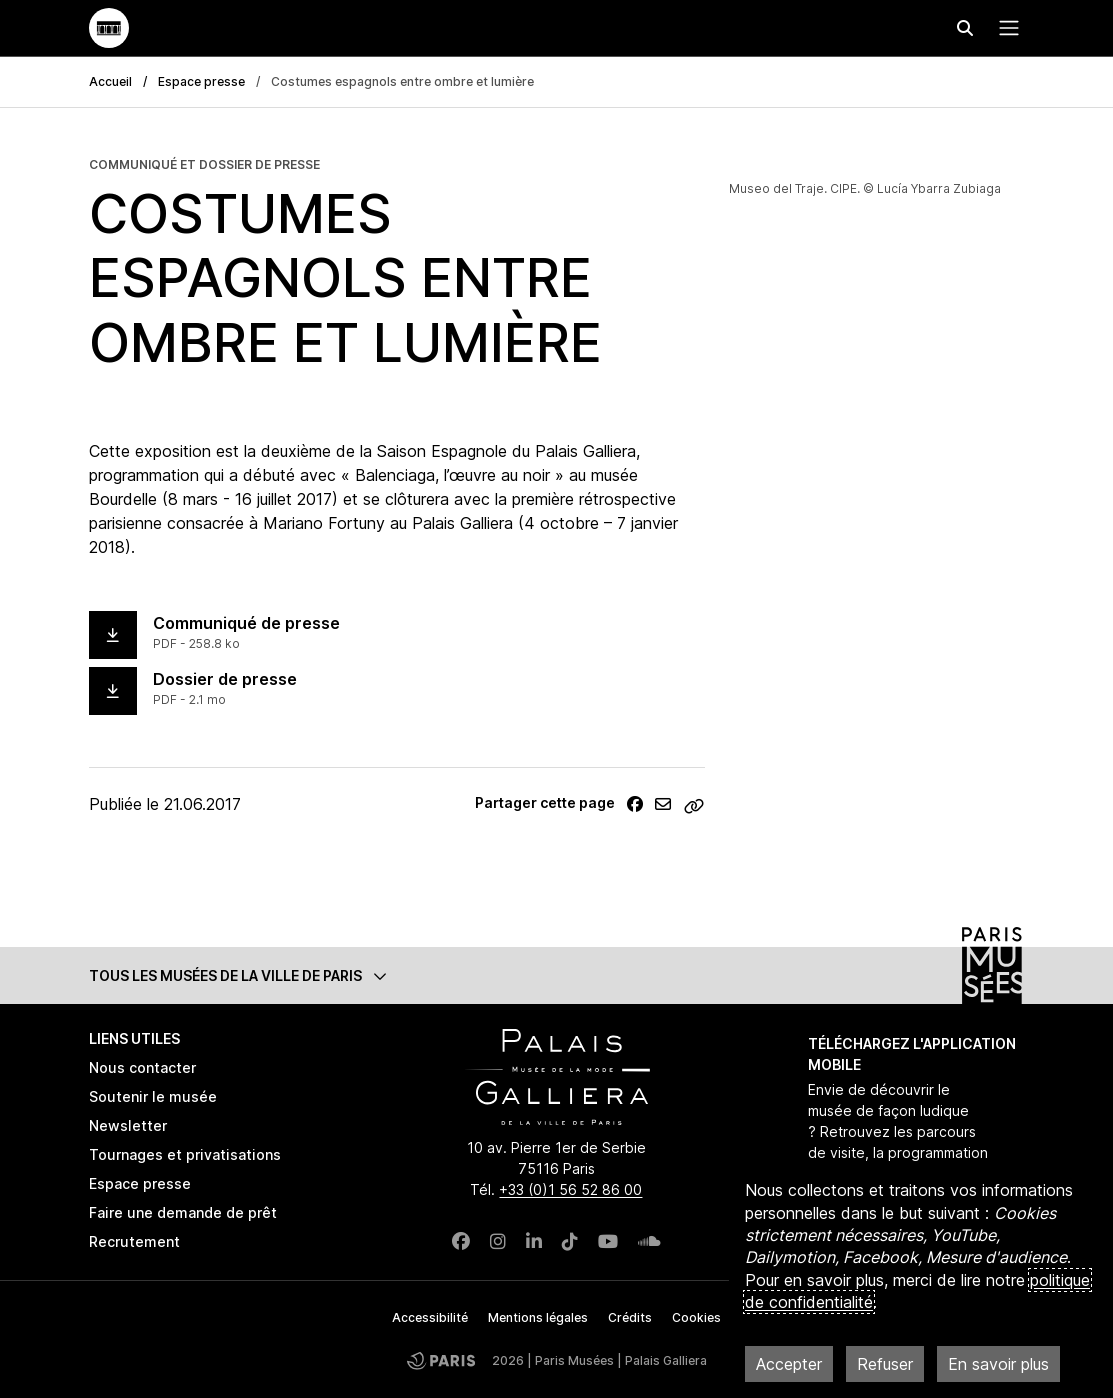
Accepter (789, 1364)
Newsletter (128, 1125)
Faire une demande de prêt (183, 1212)
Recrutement (134, 1241)
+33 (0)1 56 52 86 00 (570, 1189)
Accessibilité (430, 1317)
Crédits (630, 1317)
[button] (557, 975)
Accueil (110, 81)
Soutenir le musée (153, 1096)
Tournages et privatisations (185, 1154)
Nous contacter (142, 1067)
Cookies (696, 1317)
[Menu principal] (1005, 28)
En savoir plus (998, 1364)
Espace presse (201, 81)
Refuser (885, 1364)
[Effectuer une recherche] (965, 28)
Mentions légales (538, 1317)
